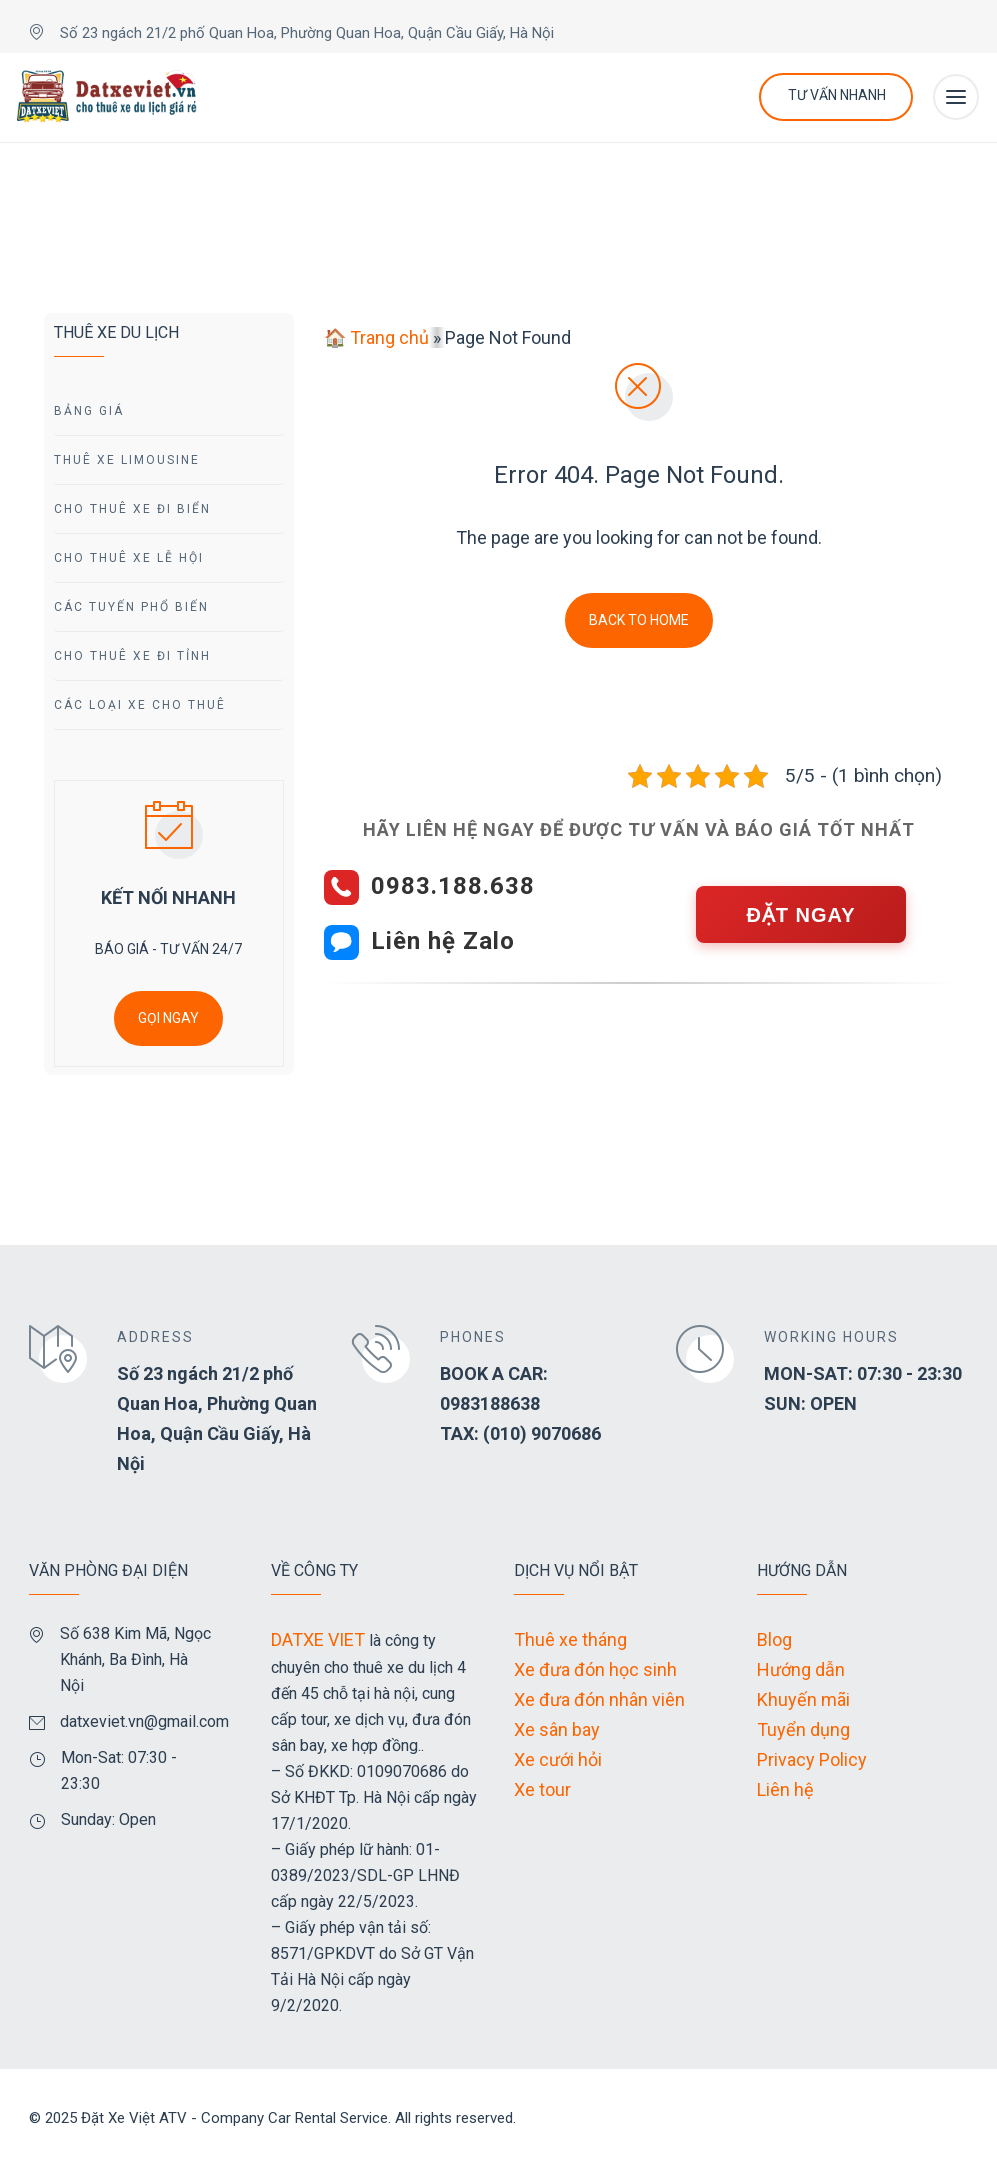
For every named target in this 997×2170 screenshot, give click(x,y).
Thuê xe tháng (570, 1639)
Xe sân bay (557, 1729)
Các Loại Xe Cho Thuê (140, 705)
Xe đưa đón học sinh (595, 1669)
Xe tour (542, 1789)
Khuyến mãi (803, 1699)
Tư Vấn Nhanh (837, 95)
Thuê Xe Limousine (127, 460)
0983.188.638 (453, 886)
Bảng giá (89, 411)
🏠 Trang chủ (376, 337)
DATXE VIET (318, 1639)
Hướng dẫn (801, 1669)
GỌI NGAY (168, 1018)
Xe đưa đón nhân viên (599, 1699)
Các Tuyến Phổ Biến (131, 607)
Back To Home (639, 620)
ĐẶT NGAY (800, 915)
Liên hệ (785, 1789)
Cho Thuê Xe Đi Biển (132, 509)
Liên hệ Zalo (443, 941)
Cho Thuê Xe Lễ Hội (129, 558)
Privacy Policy (812, 1759)
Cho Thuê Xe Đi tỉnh (132, 656)
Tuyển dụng (803, 1729)
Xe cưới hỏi (558, 1759)
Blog (774, 1639)
